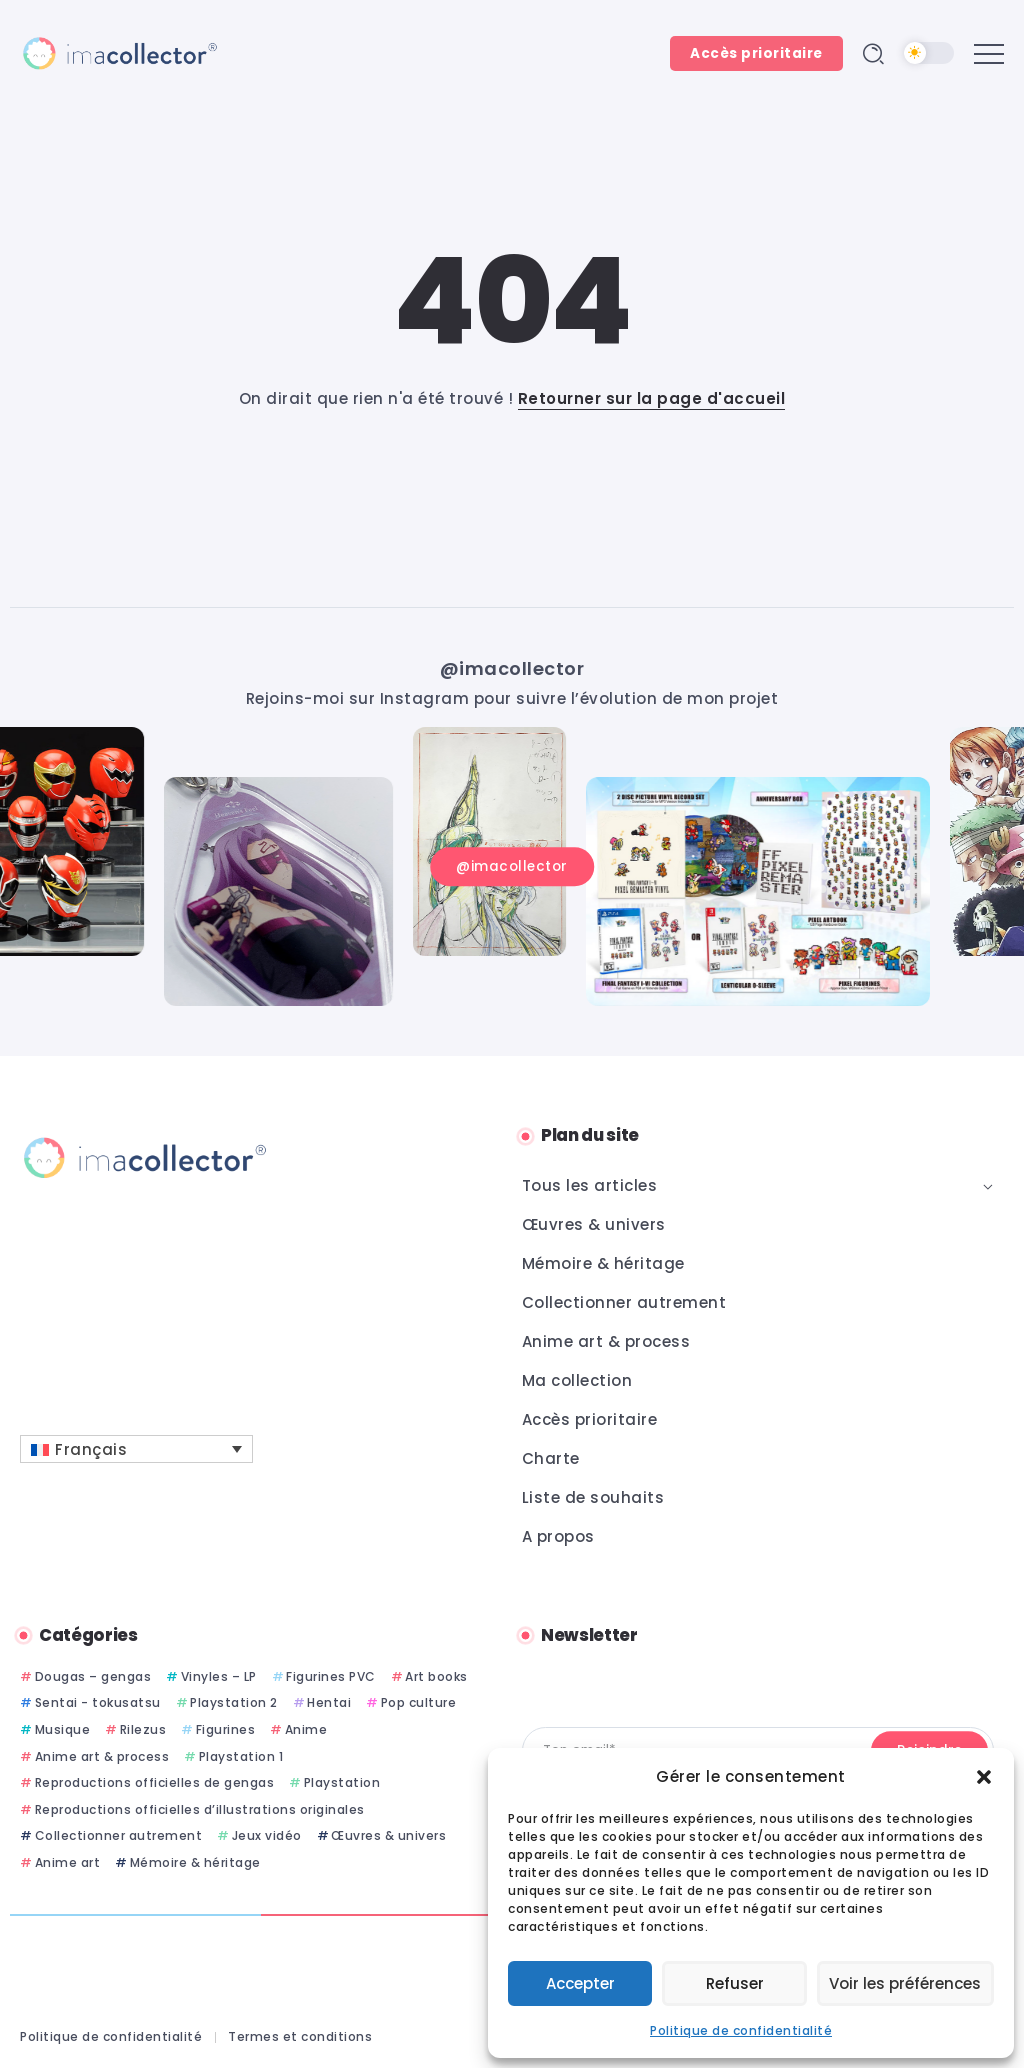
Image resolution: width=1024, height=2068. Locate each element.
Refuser (737, 1983)
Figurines (226, 1729)
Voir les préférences (907, 1983)
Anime (306, 1729)
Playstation (342, 1782)
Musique (63, 1729)
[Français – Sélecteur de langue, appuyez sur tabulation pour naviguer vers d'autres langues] (136, 1449)
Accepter (581, 1983)
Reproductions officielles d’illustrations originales (200, 1809)
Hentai (329, 1702)
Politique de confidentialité (741, 2030)
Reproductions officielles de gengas (155, 1782)
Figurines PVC (331, 1676)
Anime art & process (102, 1756)
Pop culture (419, 1702)
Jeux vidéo (267, 1835)
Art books (436, 1676)
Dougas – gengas (93, 1676)
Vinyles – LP (219, 1676)
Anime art (68, 1862)
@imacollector (512, 667)
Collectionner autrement (119, 1835)
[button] (984, 1777)
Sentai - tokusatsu (98, 1702)
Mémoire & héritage (195, 1862)
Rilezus (143, 1729)
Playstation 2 (234, 1702)
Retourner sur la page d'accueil (652, 398)
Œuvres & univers (388, 1835)
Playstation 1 (241, 1756)
